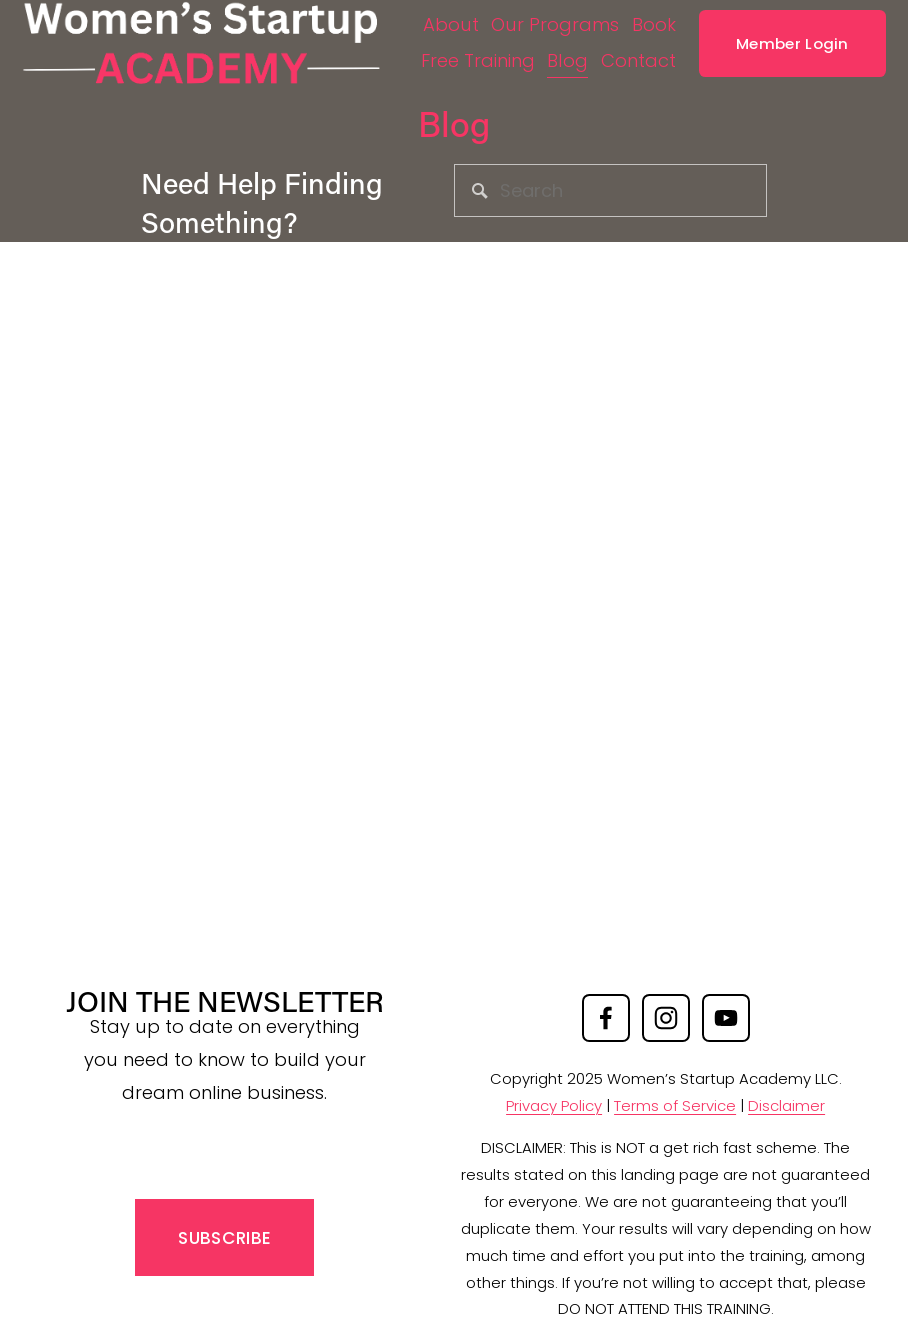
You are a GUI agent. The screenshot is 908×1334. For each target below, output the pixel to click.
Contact (624, 90)
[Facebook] (606, 1018)
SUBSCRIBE (224, 1238)
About (493, 18)
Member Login (778, 54)
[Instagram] (666, 1018)
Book (459, 54)
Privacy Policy (554, 1105)
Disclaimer (786, 1105)
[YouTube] (726, 1018)
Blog (641, 54)
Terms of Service (675, 1105)
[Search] (610, 190)
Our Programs (598, 18)
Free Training (551, 54)
